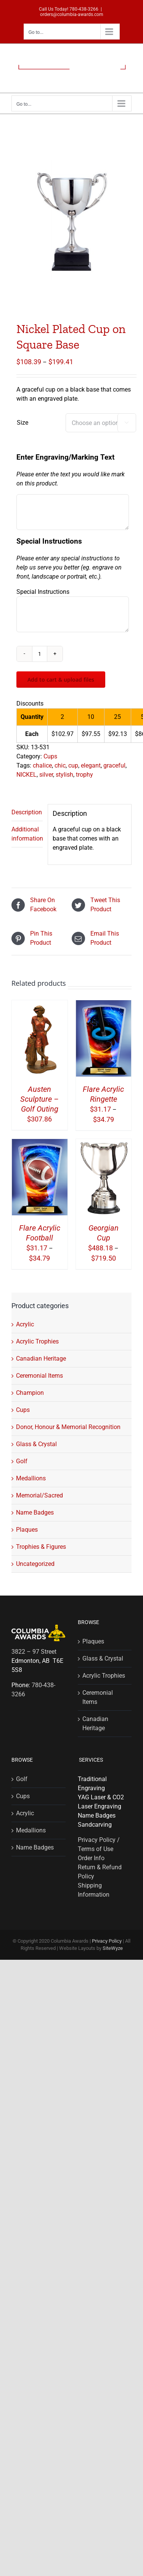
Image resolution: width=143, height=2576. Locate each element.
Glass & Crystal (36, 1444)
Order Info (91, 1858)
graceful (114, 765)
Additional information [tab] (27, 834)
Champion (30, 1392)
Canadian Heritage (41, 1358)
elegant (91, 765)
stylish (64, 774)
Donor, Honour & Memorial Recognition (68, 1427)
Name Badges (35, 1512)
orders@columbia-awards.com (71, 14)
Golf (21, 1461)
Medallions (31, 1478)
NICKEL (26, 774)
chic (60, 765)
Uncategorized (35, 1563)
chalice (42, 765)
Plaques (27, 1529)
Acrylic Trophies (37, 1341)
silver (46, 774)
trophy (84, 774)
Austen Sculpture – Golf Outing (39, 1099)
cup (73, 765)
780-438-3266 (83, 9)
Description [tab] (26, 812)
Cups (50, 756)
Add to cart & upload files (60, 679)
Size (22, 422)
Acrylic (25, 1324)
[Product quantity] (39, 653)
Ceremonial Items (39, 1375)
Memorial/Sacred (39, 1495)
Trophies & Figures (41, 1546)
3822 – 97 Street (33, 1651)
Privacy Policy (107, 1941)
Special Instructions (42, 591)
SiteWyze (113, 1948)
